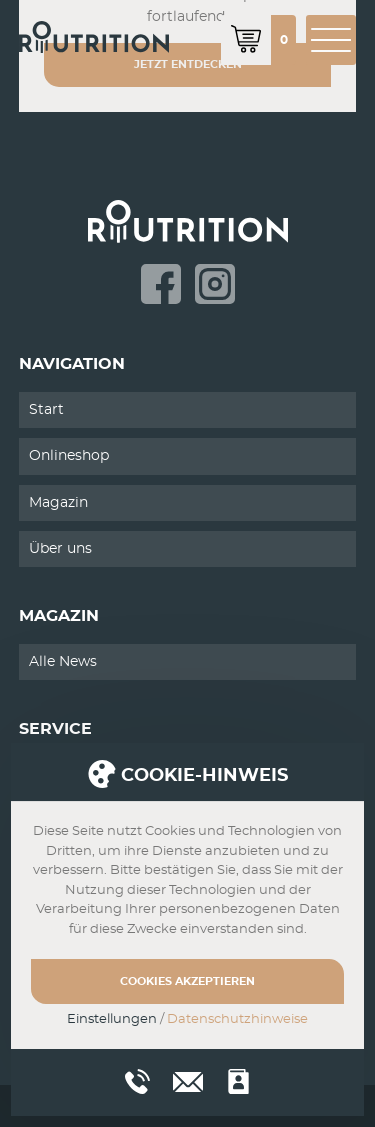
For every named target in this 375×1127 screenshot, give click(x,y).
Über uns (60, 549)
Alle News (63, 662)
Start (46, 410)
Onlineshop (69, 456)
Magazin (58, 503)
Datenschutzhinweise (237, 1019)
